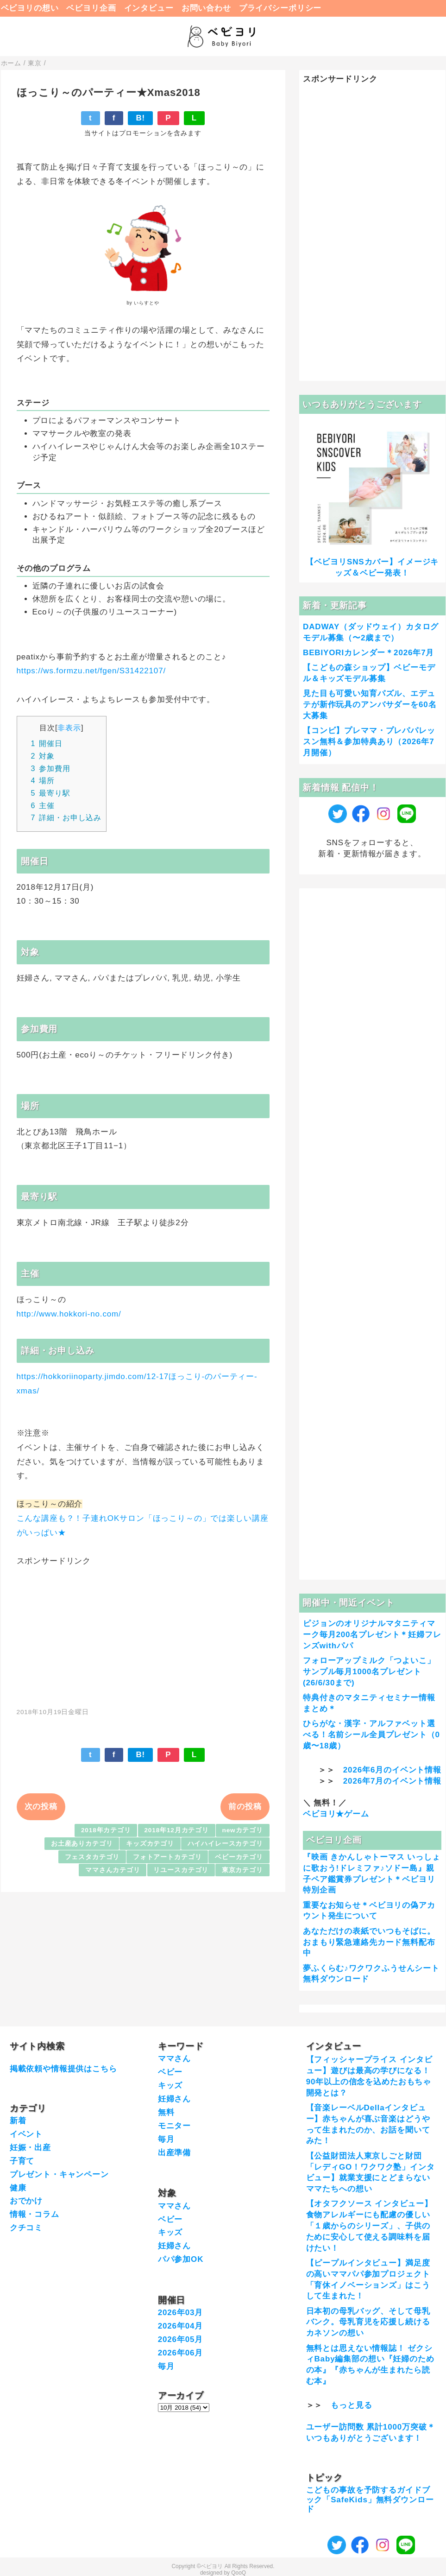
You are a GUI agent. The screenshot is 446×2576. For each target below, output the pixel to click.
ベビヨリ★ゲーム (336, 1814)
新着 (18, 2120)
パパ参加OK (181, 2259)
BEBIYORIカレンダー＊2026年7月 (368, 652)
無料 (166, 2112)
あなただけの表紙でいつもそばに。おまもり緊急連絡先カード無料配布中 (369, 1942)
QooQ (238, 2573)
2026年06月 (180, 2352)
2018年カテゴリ (106, 1830)
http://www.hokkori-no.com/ (69, 1314)
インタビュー (149, 8)
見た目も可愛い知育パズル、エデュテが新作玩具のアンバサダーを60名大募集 (369, 704)
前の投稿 (244, 1806)
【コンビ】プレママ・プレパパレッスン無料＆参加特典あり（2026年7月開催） (369, 741)
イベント (26, 2134)
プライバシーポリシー (280, 8)
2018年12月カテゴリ (176, 1830)
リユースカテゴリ (180, 1870)
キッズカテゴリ (150, 1843)
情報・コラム (34, 2214)
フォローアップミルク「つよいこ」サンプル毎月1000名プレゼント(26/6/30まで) (369, 1671)
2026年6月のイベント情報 (392, 1770)
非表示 (69, 727)
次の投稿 (41, 1806)
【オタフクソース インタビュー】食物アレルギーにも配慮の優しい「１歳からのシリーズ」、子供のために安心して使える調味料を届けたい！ (369, 2225)
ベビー (170, 2072)
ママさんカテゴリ (112, 1870)
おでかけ (26, 2200)
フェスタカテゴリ (92, 1857)
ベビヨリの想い (30, 8)
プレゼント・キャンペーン (59, 2174)
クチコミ (26, 2227)
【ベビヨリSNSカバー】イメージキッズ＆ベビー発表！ (372, 567)
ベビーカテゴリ (239, 1857)
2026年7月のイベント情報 (392, 1781)
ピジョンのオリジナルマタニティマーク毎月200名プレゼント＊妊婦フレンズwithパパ (372, 1634)
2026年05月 (180, 2339)
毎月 (166, 2139)
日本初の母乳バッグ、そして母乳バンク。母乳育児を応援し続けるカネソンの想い (368, 2322)
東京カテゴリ (242, 1870)
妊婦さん (174, 2099)
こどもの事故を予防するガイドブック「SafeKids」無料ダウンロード (370, 2499)
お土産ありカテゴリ (82, 1843)
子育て (22, 2161)
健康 (18, 2188)
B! (140, 118)
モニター (174, 2125)
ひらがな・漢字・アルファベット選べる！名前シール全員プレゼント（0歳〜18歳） (371, 1734)
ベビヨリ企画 (91, 8)
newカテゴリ (242, 1830)
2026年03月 (180, 2312)
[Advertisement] (143, 1631)
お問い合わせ (206, 8)
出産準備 (174, 2152)
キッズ (170, 2085)
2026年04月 (180, 2326)
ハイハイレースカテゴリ (225, 1843)
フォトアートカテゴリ (167, 1857)
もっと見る (351, 2405)
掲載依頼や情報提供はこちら (63, 2068)
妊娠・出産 (30, 2147)
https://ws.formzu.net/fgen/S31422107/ (91, 670)
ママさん (174, 2058)
